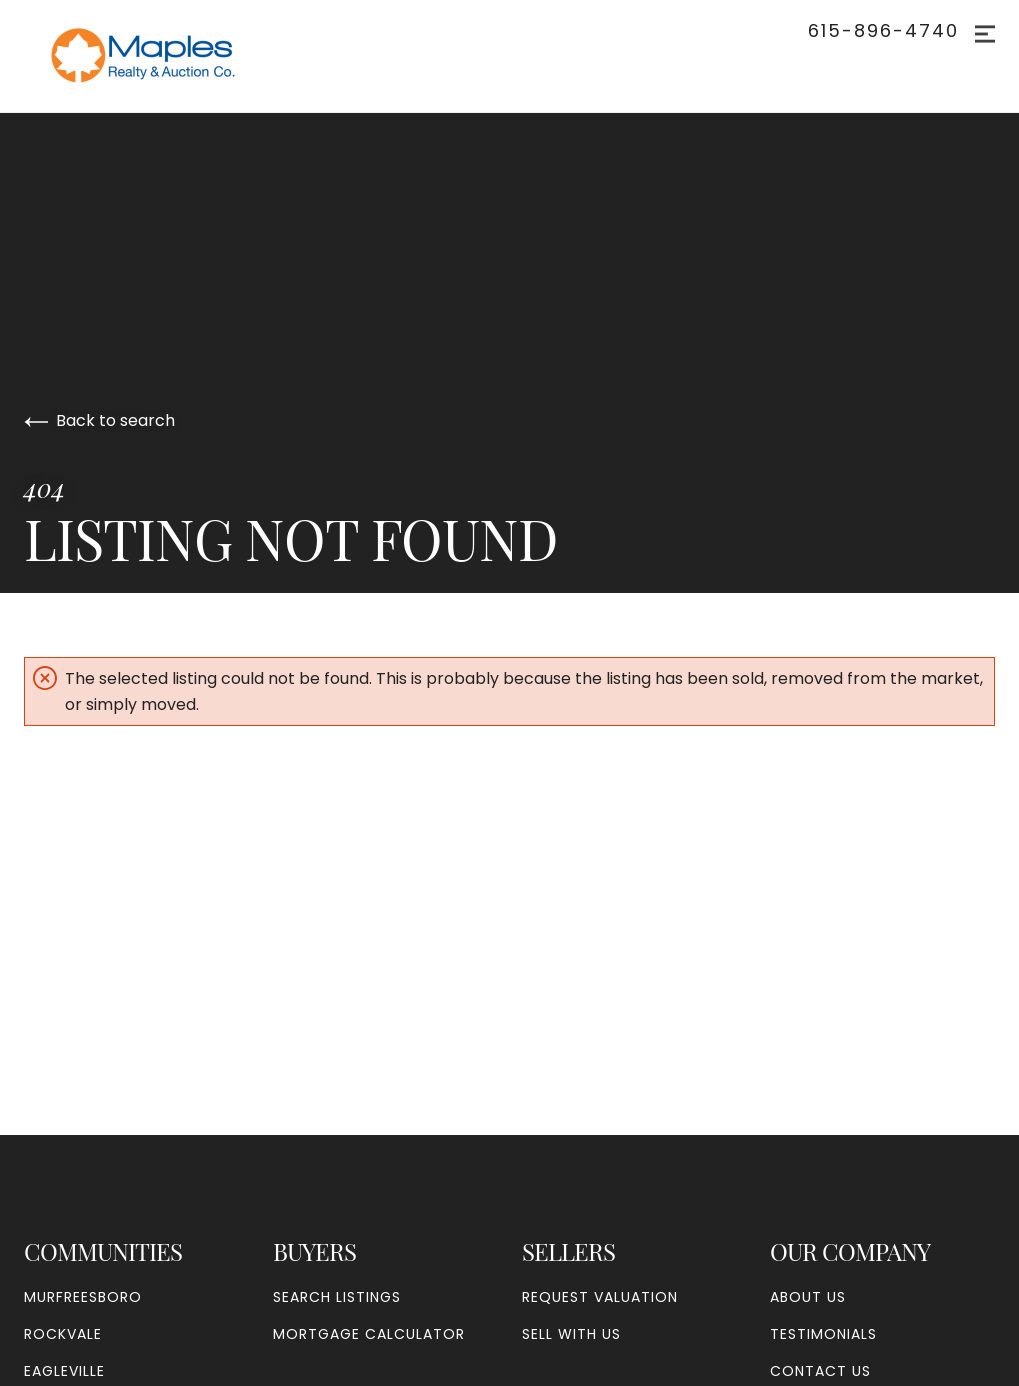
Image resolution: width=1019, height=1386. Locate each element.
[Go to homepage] (164, 56)
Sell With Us (571, 1334)
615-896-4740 (883, 31)
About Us (808, 1297)
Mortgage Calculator (369, 1334)
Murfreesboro (83, 1297)
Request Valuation (600, 1297)
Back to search (99, 420)
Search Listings (337, 1297)
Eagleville (64, 1371)
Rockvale (63, 1334)
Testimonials (823, 1334)
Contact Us (820, 1371)
